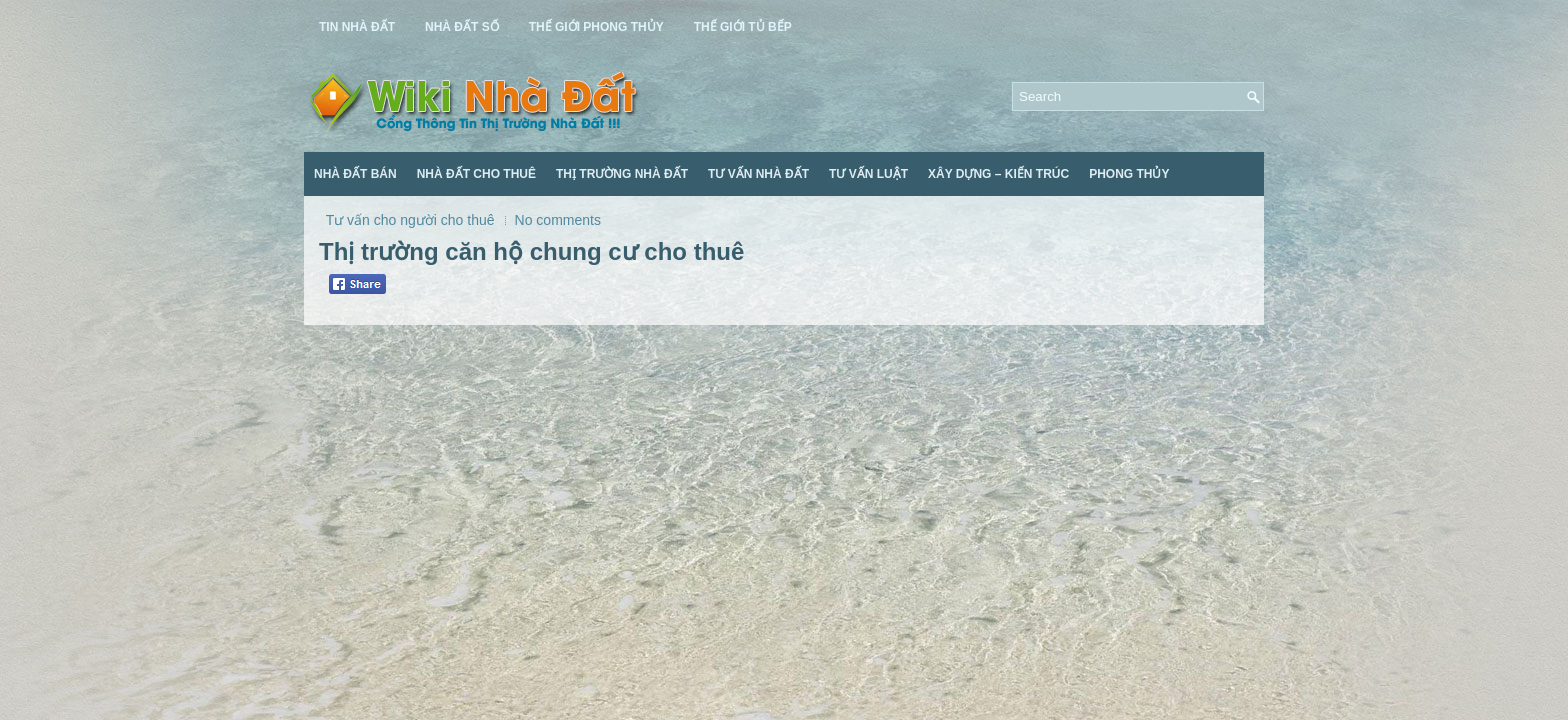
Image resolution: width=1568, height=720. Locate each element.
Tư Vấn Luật (868, 174)
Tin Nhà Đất (357, 27)
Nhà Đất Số (462, 27)
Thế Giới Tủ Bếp (743, 27)
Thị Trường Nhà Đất (622, 174)
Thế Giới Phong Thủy (596, 27)
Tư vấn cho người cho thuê (410, 220)
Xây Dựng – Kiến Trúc (998, 174)
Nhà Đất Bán (355, 174)
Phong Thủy (1129, 174)
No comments (558, 220)
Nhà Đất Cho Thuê (476, 174)
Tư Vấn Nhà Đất (758, 174)
